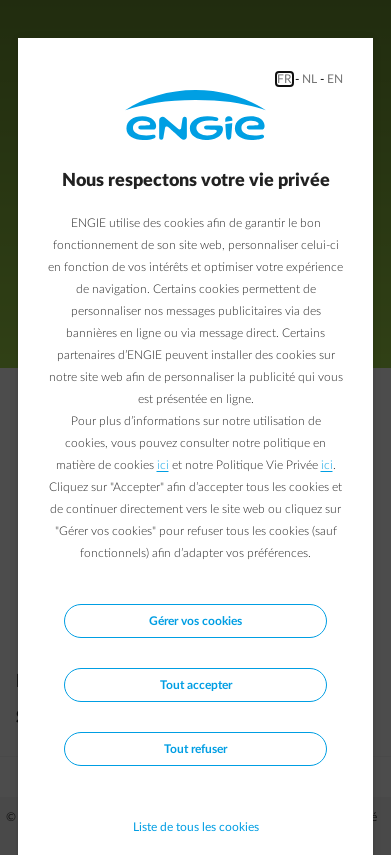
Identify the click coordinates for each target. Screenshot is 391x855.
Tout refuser (195, 749)
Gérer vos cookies (195, 621)
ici (163, 465)
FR (284, 79)
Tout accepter (196, 685)
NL (309, 79)
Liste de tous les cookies (196, 827)
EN (335, 79)
